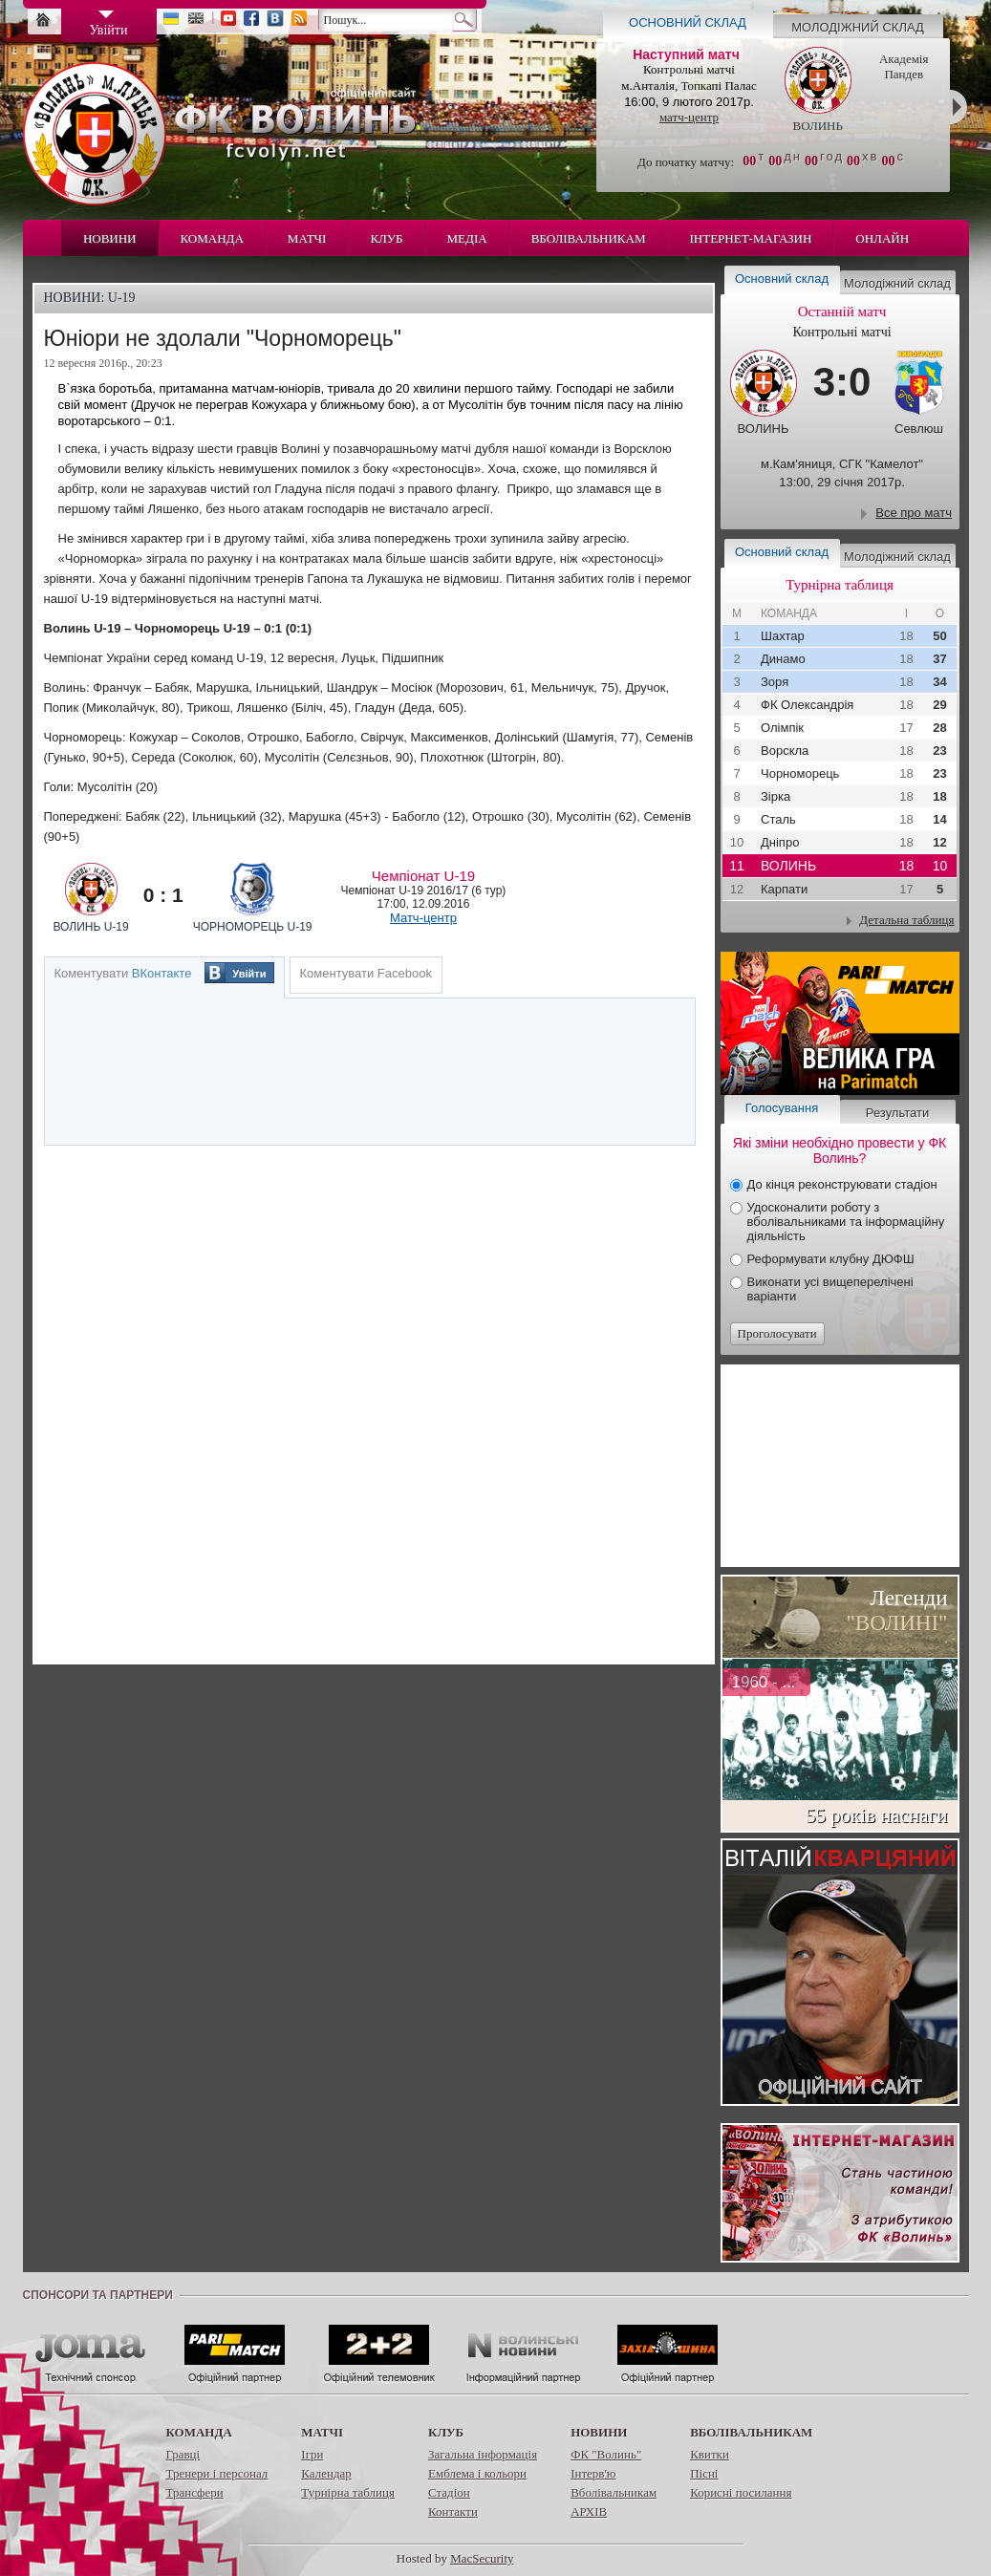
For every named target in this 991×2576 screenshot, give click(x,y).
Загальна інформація (482, 2454)
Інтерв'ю (593, 2473)
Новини (110, 238)
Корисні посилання (740, 2492)
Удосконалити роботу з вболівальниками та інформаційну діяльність (846, 1221)
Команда (212, 238)
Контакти (453, 2511)
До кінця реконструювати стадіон (842, 1184)
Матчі (307, 238)
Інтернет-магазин (751, 238)
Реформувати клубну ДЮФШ (831, 1259)
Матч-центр (423, 918)
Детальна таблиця (906, 919)
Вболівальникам (588, 238)
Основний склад (687, 22)
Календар (326, 2473)
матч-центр (689, 117)
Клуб (386, 238)
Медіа (467, 238)
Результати (897, 1113)
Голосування (781, 1108)
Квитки (709, 2454)
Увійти (249, 973)
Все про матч (913, 512)
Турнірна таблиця (348, 2492)
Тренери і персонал (217, 2473)
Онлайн (882, 238)
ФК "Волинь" (606, 2454)
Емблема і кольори (477, 2473)
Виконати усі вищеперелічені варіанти (830, 1289)
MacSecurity (481, 2558)
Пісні (704, 2473)
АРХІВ (589, 2511)
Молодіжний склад (857, 27)
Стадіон (449, 2492)
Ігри (312, 2454)
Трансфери (195, 2492)
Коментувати (123, 973)
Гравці (183, 2454)
